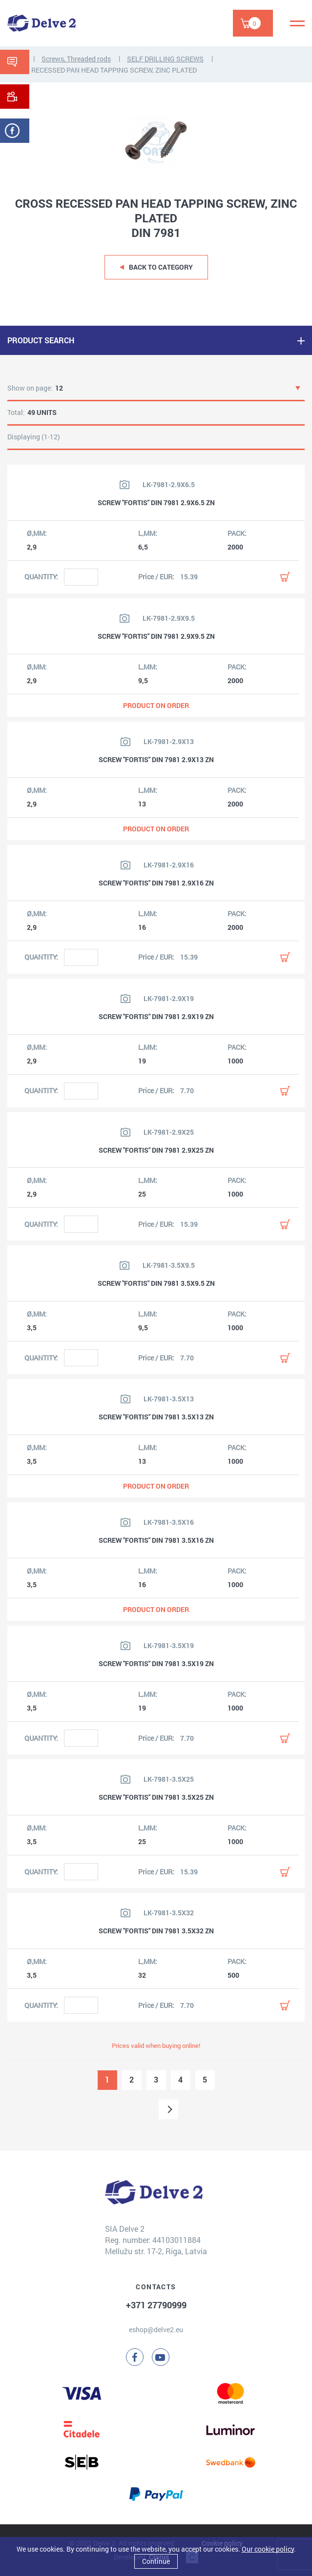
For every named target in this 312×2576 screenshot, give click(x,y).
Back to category (161, 267)
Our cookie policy (268, 2549)
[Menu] (297, 23)
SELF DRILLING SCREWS (165, 58)
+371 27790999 (156, 2305)
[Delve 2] (41, 23)
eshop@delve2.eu (156, 2329)
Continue (156, 2561)
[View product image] (124, 484)
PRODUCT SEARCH (40, 340)
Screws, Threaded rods (76, 58)
